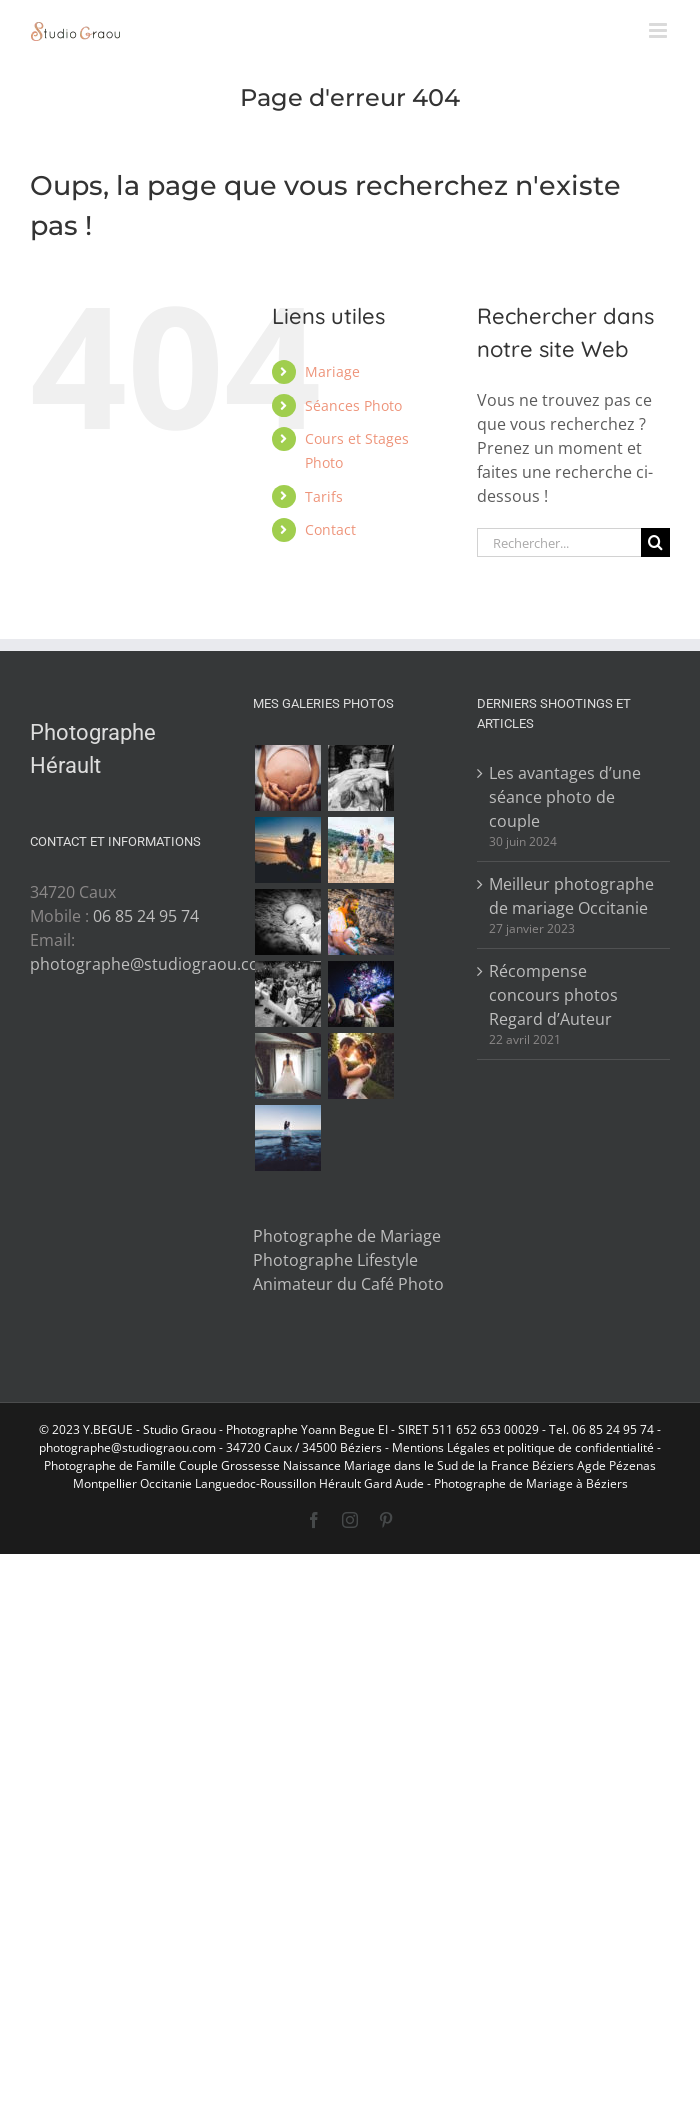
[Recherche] (655, 542)
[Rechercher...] (559, 542)
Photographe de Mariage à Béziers (531, 1483)
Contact (330, 529)
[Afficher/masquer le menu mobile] (659, 30)
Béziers (553, 1465)
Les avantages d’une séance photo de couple (565, 797)
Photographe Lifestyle (335, 1260)
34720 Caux (259, 1447)
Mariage (332, 371)
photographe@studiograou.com (152, 964)
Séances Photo (353, 405)
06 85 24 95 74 (146, 916)
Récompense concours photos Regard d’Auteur (553, 995)
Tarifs (324, 496)
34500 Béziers (342, 1447)
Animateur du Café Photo (348, 1284)
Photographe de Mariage (347, 1236)
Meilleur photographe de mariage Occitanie (571, 896)
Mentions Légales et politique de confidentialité (523, 1447)
